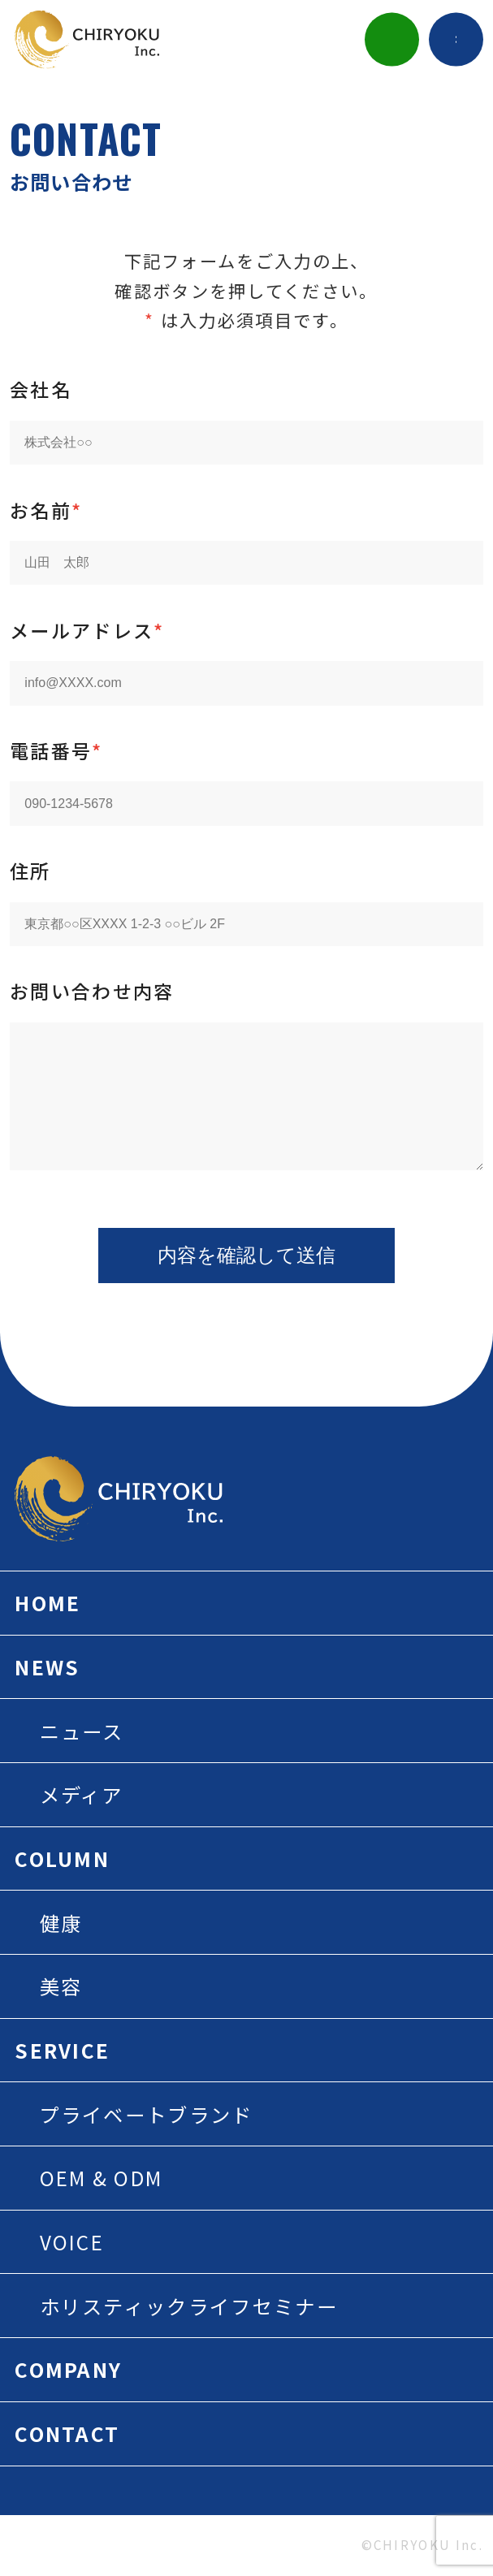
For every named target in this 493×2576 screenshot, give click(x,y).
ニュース (82, 1731)
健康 (61, 1922)
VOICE (72, 2242)
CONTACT (67, 2433)
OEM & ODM (101, 2177)
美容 (61, 1986)
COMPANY (68, 2369)
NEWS (47, 1667)
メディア (81, 1794)
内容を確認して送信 (246, 1255)
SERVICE (62, 2050)
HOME (47, 1602)
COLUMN (62, 1858)
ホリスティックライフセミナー (189, 2306)
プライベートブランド (146, 2114)
